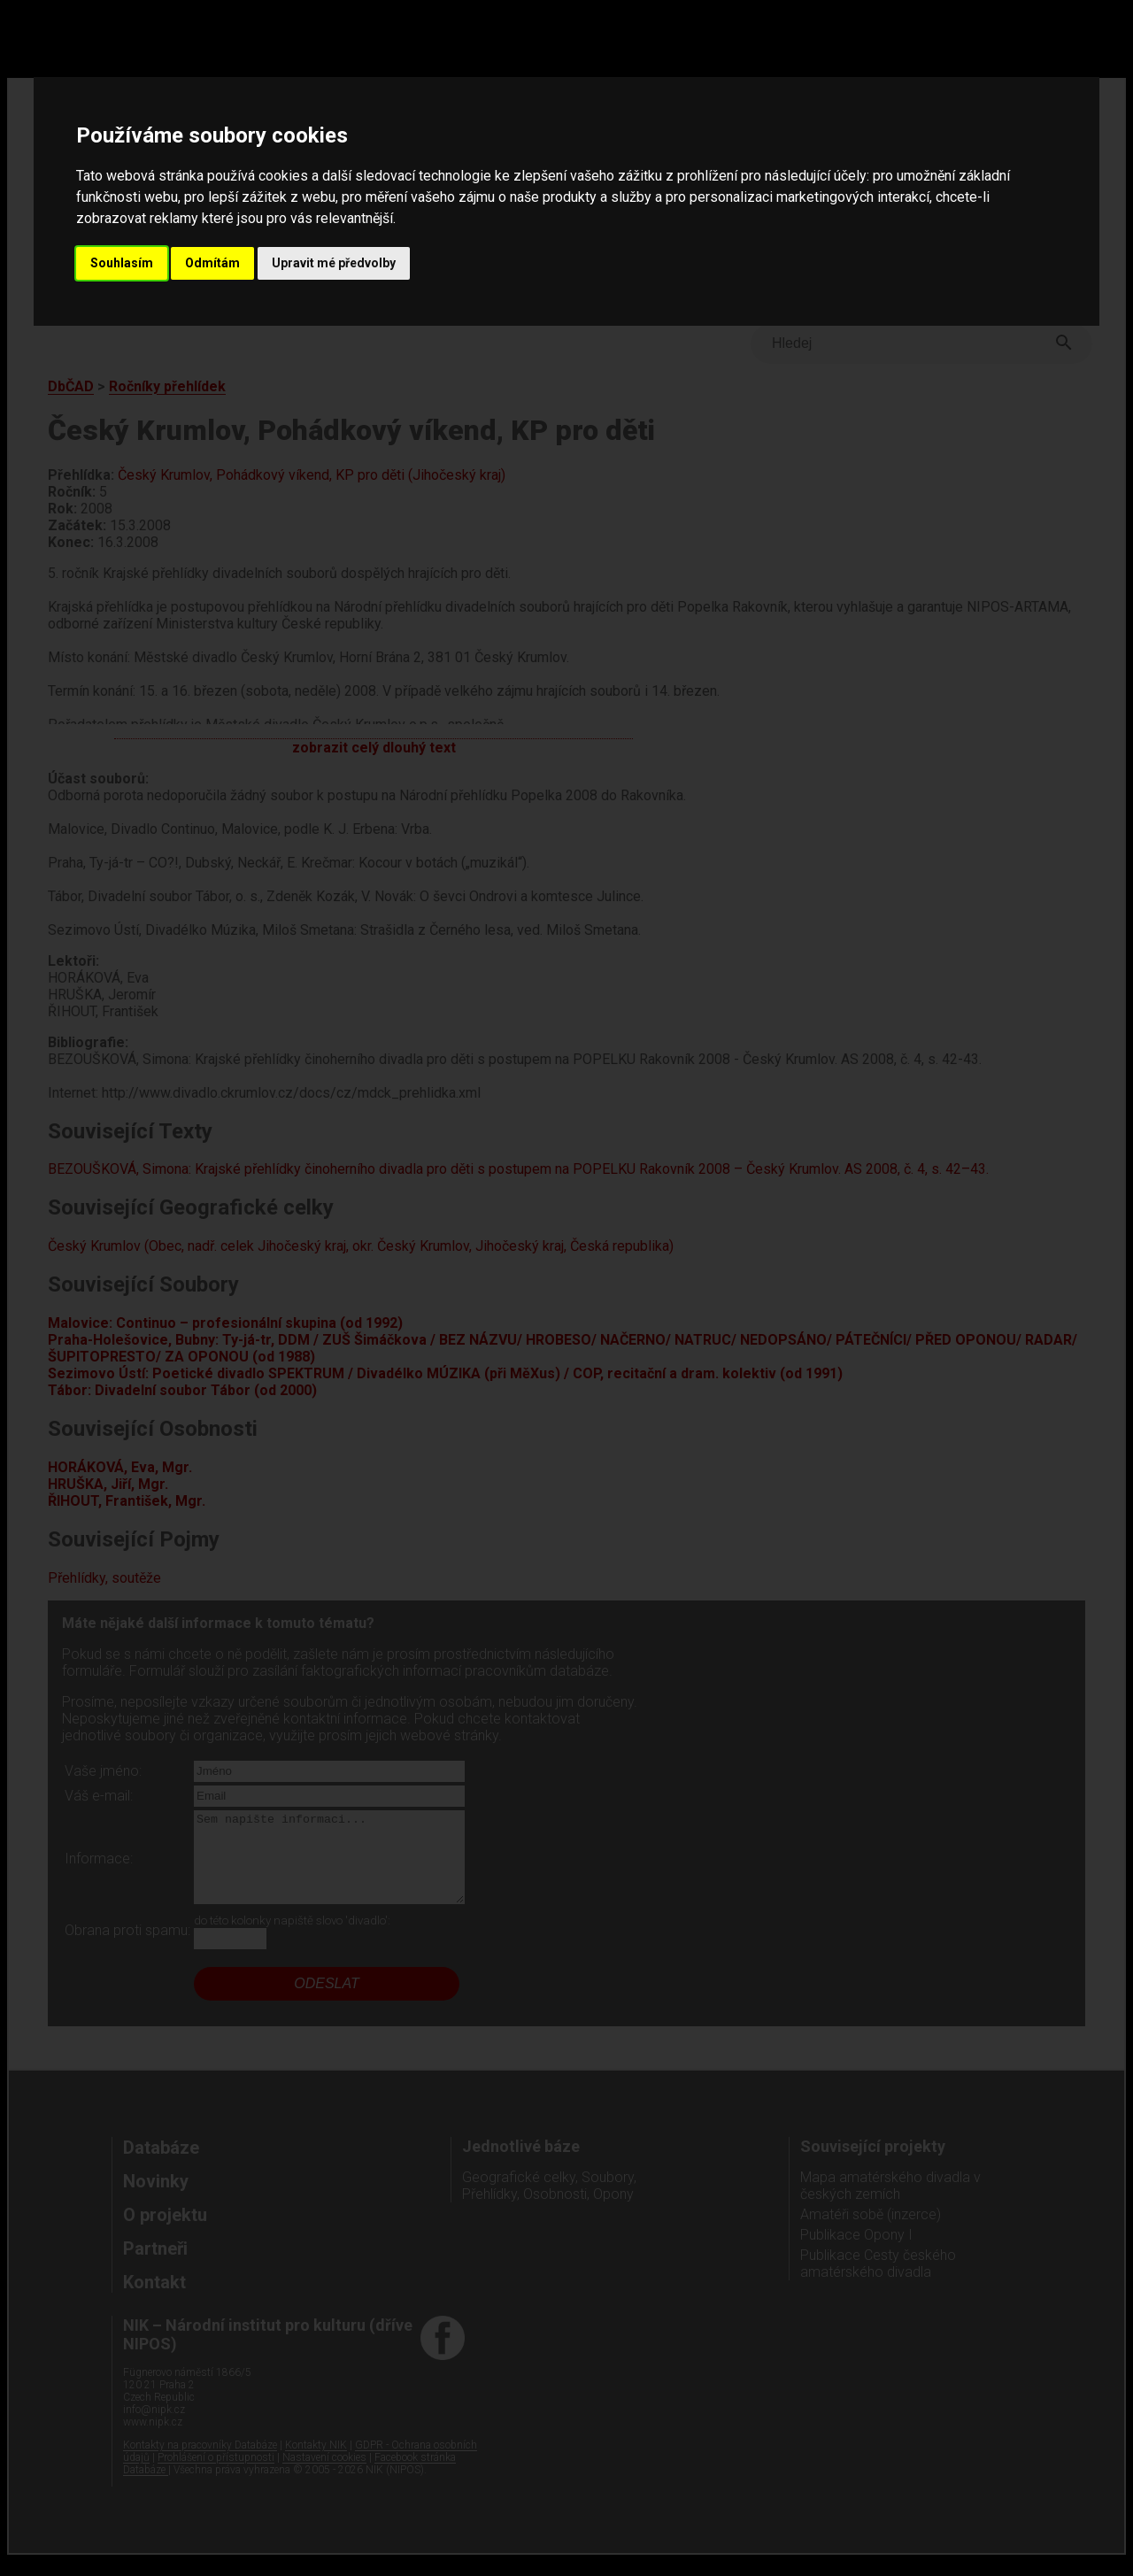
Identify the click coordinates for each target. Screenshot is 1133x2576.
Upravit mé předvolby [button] (334, 263)
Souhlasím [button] (121, 263)
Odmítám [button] (212, 263)
